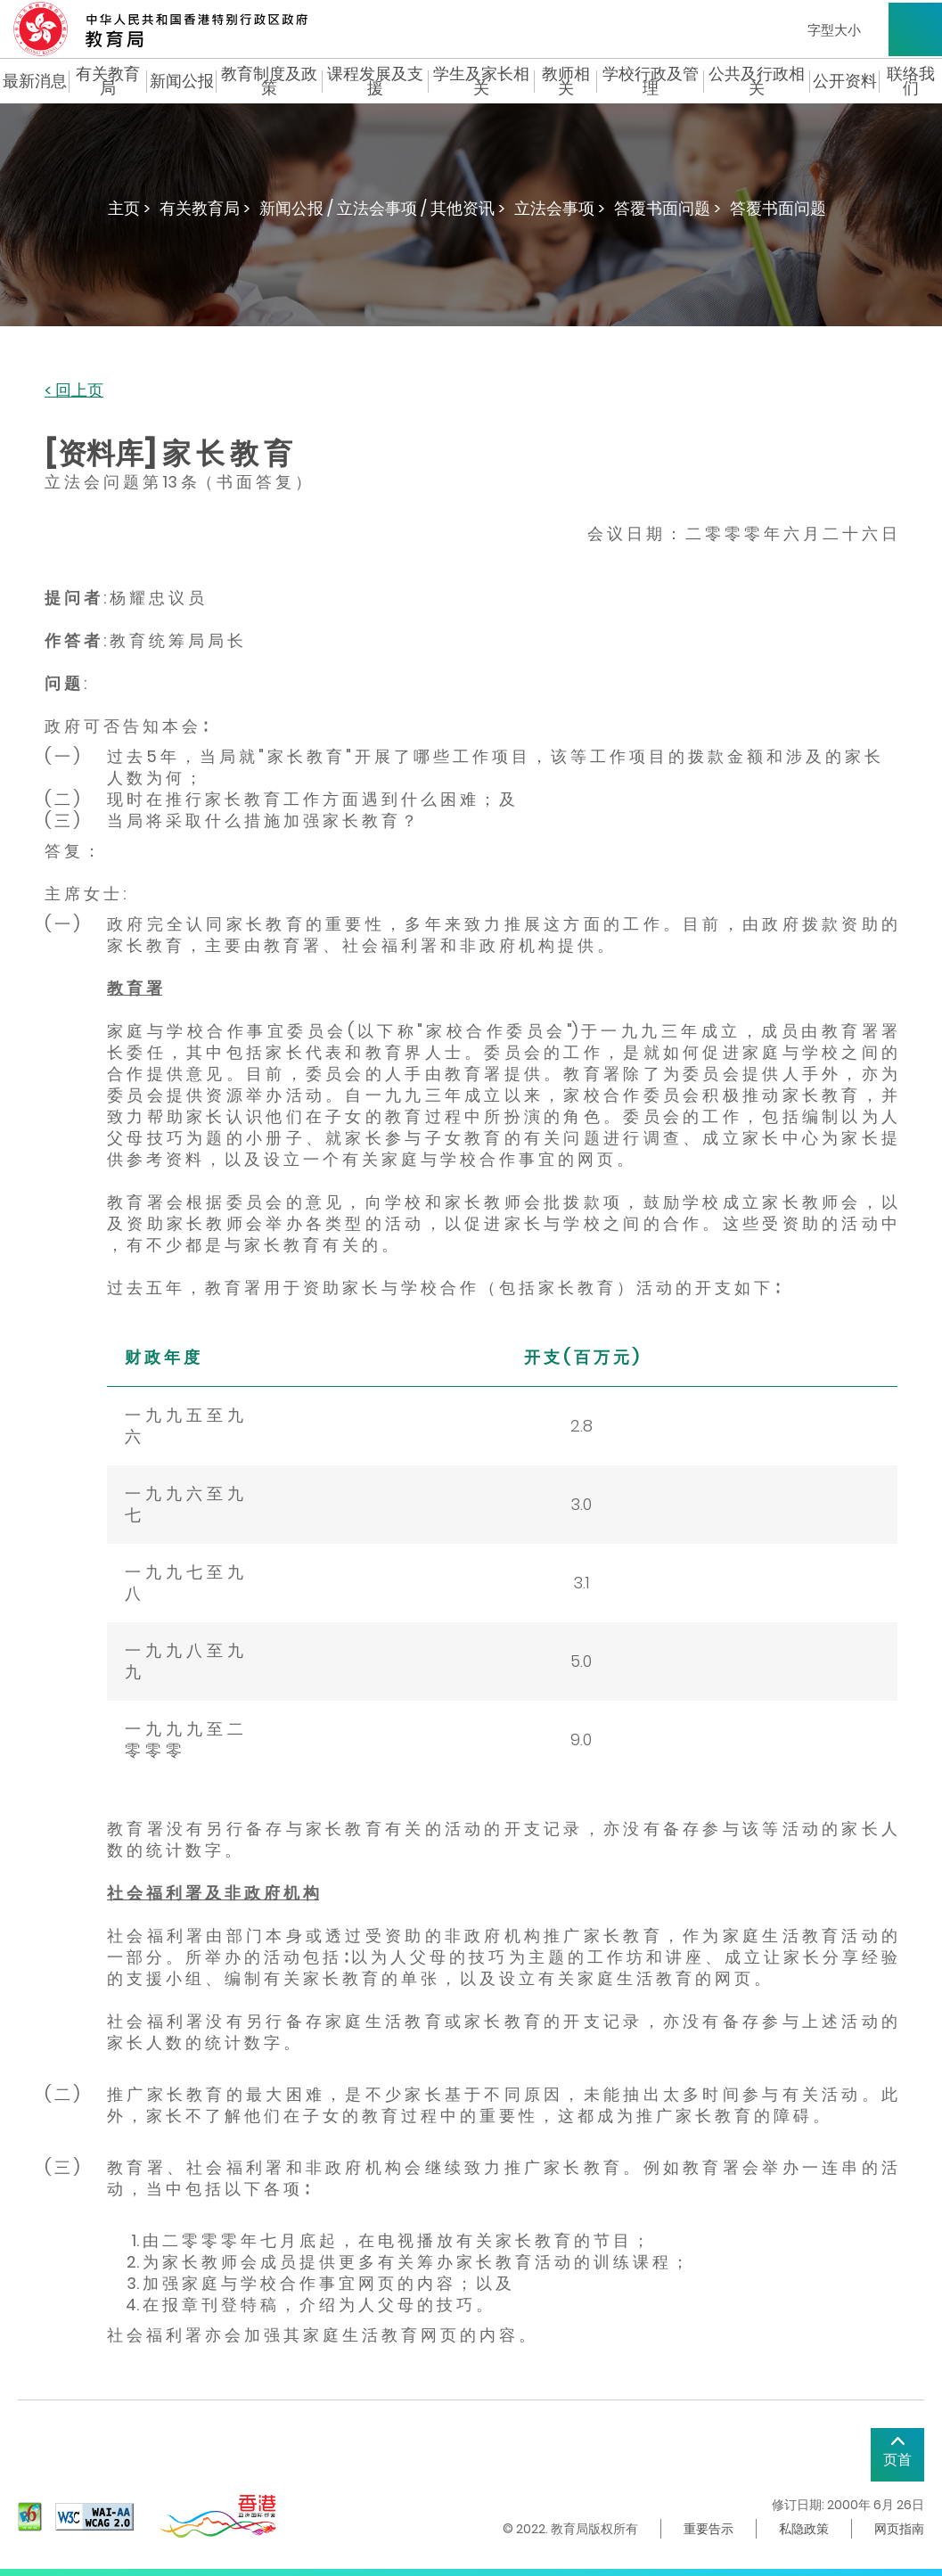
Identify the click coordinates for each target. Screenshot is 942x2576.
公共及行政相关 (757, 81)
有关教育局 (108, 81)
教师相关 (566, 81)
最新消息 (35, 81)
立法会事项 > (559, 208)
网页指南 (899, 2529)
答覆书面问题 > (667, 208)
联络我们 (911, 81)
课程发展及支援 (375, 81)
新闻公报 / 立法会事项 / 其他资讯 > (382, 208)
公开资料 (845, 81)
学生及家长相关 (481, 81)
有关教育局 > (205, 208)
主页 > (129, 208)
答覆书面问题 (778, 208)
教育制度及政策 (269, 81)
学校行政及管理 (650, 81)
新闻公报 (182, 81)
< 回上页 (74, 391)
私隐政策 (804, 2529)
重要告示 (708, 2529)
